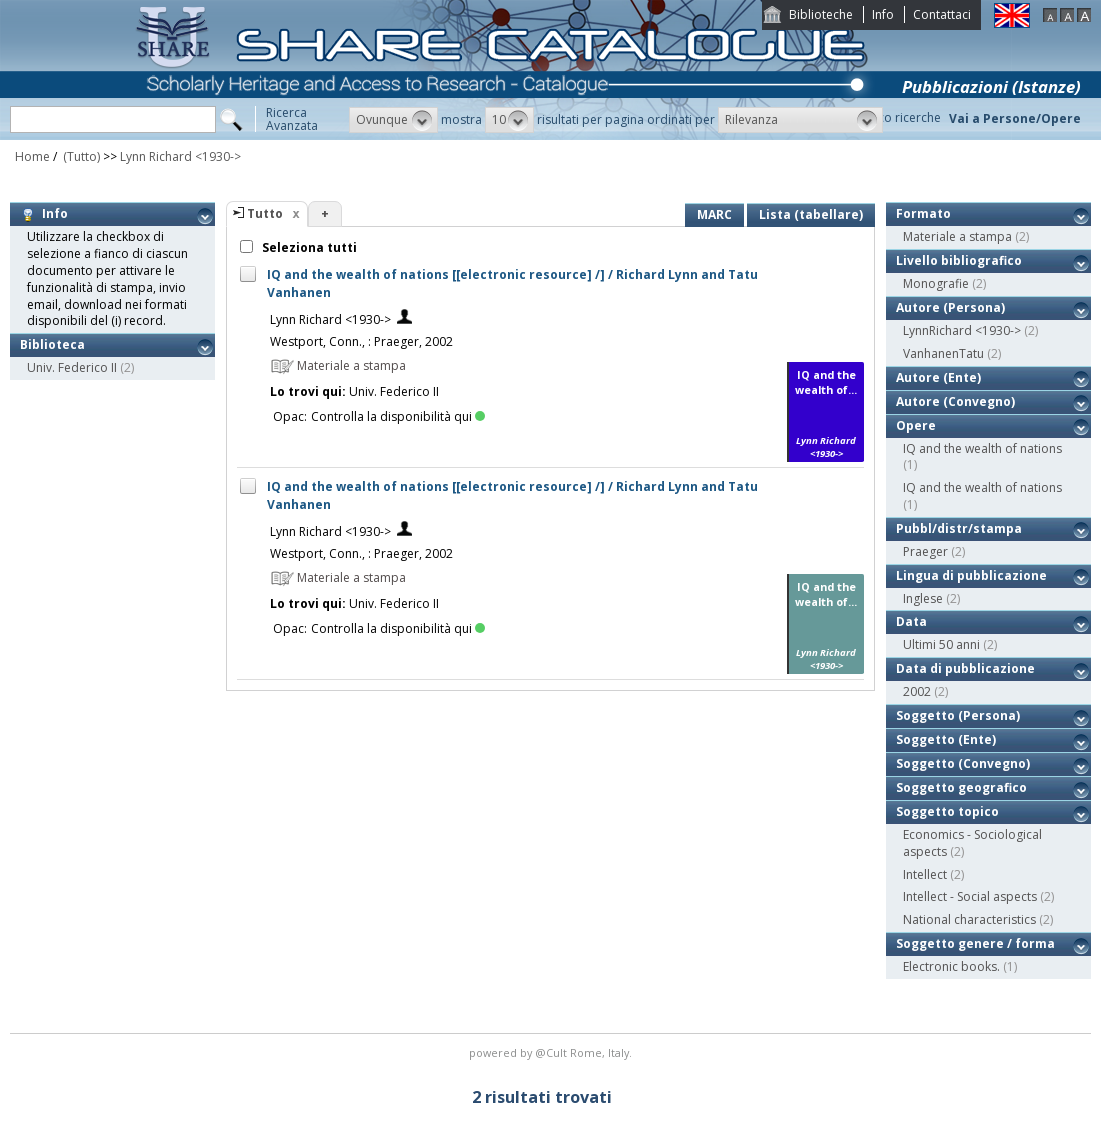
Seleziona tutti (308, 247)
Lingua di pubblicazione (971, 575)
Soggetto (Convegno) (963, 763)
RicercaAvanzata (292, 119)
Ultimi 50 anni (941, 644)
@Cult (552, 1052)
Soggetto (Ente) (946, 739)
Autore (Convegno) (955, 401)
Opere (916, 425)
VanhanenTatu (943, 353)
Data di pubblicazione (965, 668)
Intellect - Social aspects (970, 896)
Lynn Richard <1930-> (180, 156)
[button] (393, 120)
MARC (714, 214)
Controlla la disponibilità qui (398, 416)
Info (883, 14)
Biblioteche (821, 14)
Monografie (936, 283)
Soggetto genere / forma (975, 943)
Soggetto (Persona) (958, 715)
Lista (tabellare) (811, 214)
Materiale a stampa (957, 236)
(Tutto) (80, 156)
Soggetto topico (947, 811)
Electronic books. (951, 966)
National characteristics (969, 919)
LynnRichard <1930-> (962, 330)
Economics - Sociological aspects (972, 843)
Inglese (923, 598)
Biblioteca (52, 344)
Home (32, 156)
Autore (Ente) (938, 377)
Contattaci (942, 14)
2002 (917, 691)
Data (911, 621)
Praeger (925, 551)
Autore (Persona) (950, 307)
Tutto (265, 213)
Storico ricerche (896, 117)
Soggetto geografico (961, 787)
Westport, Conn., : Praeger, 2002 (361, 341)
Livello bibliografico (959, 260)
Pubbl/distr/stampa (959, 528)
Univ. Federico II (72, 367)
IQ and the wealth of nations (982, 448)
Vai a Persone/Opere (1015, 118)
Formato (923, 213)
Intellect (925, 874)
